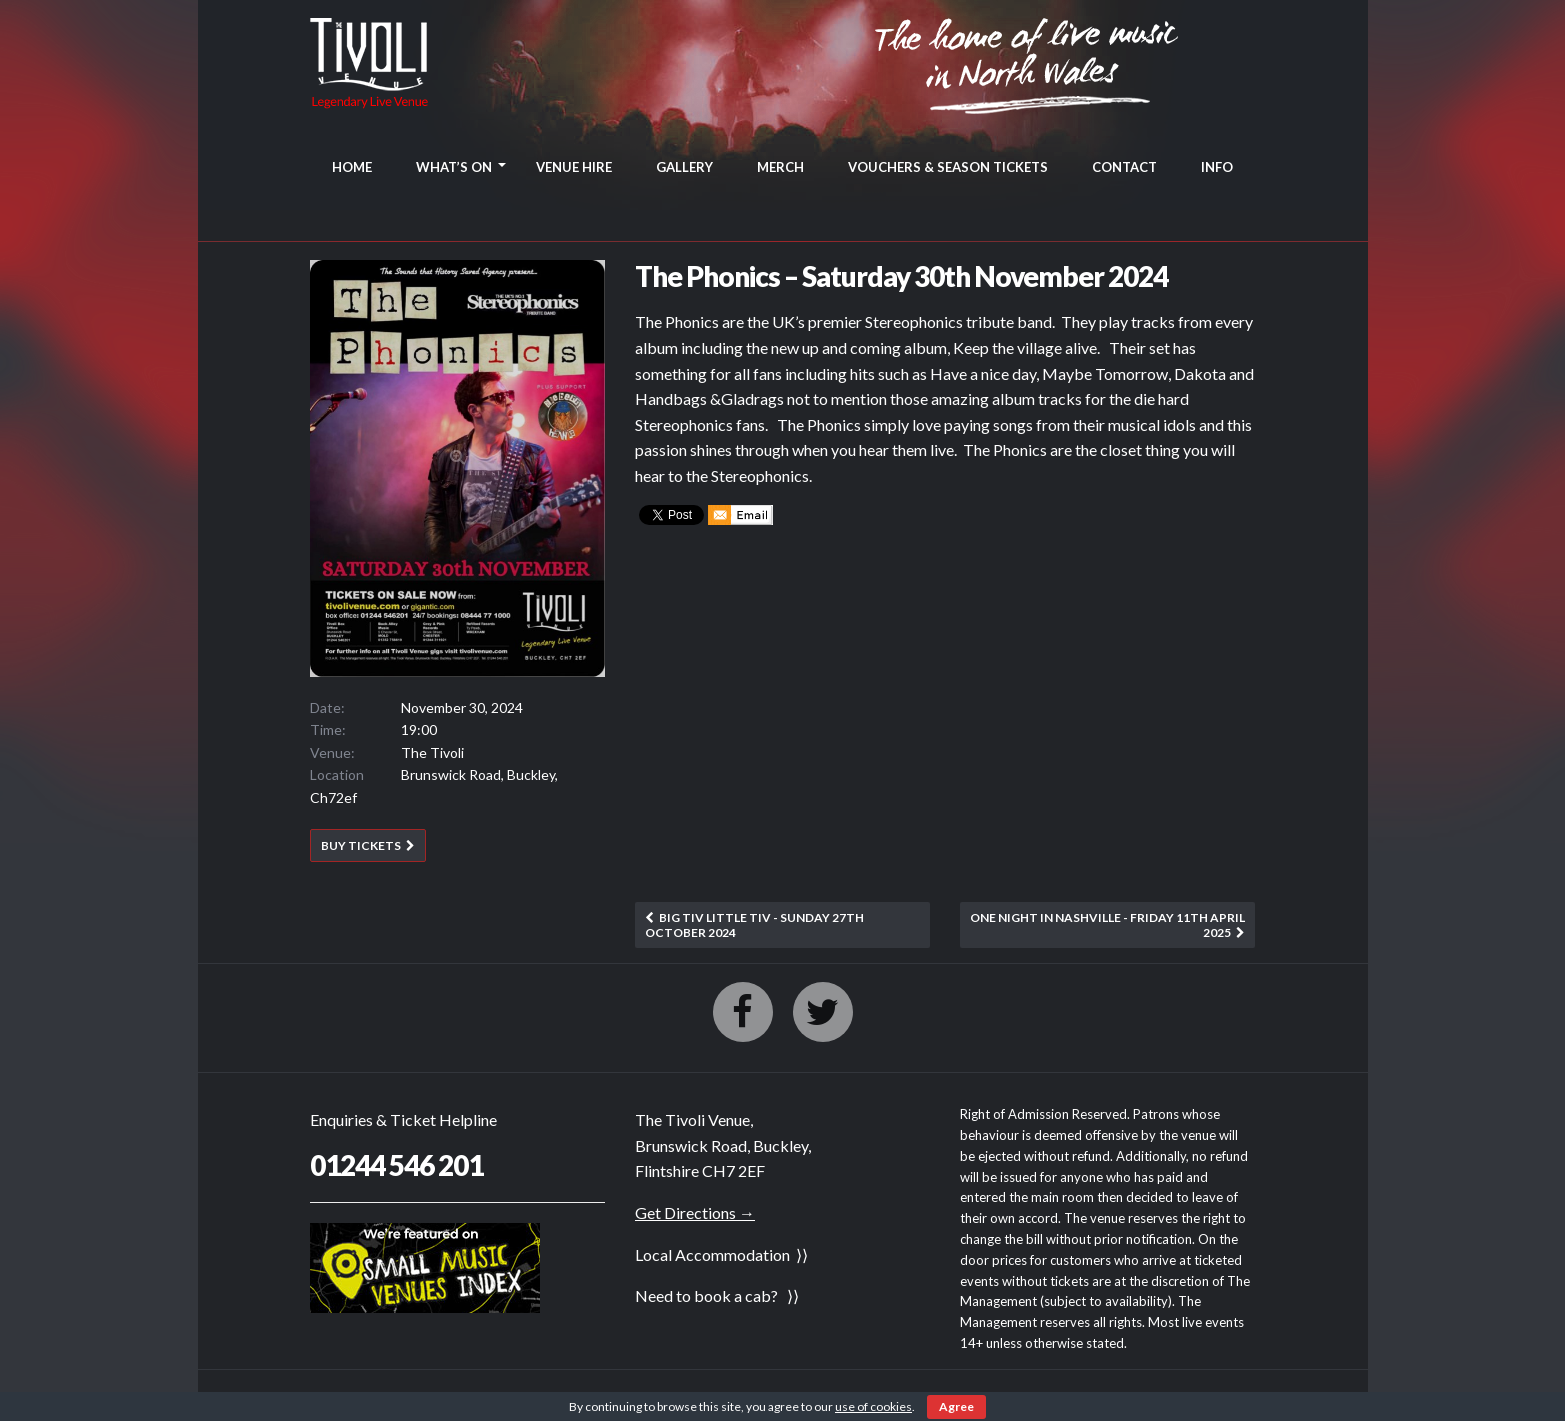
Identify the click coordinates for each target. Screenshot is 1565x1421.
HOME (352, 167)
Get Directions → (695, 1212)
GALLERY (684, 167)
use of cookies (873, 1406)
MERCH (780, 167)
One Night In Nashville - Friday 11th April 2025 (1107, 924)
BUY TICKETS (361, 845)
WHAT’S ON (454, 167)
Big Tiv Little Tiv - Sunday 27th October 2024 (754, 924)
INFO (1217, 167)
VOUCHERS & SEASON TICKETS (948, 167)
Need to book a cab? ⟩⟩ (717, 1295)
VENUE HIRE (574, 167)
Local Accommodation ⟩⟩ (721, 1254)
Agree (956, 1406)
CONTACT (1124, 167)
